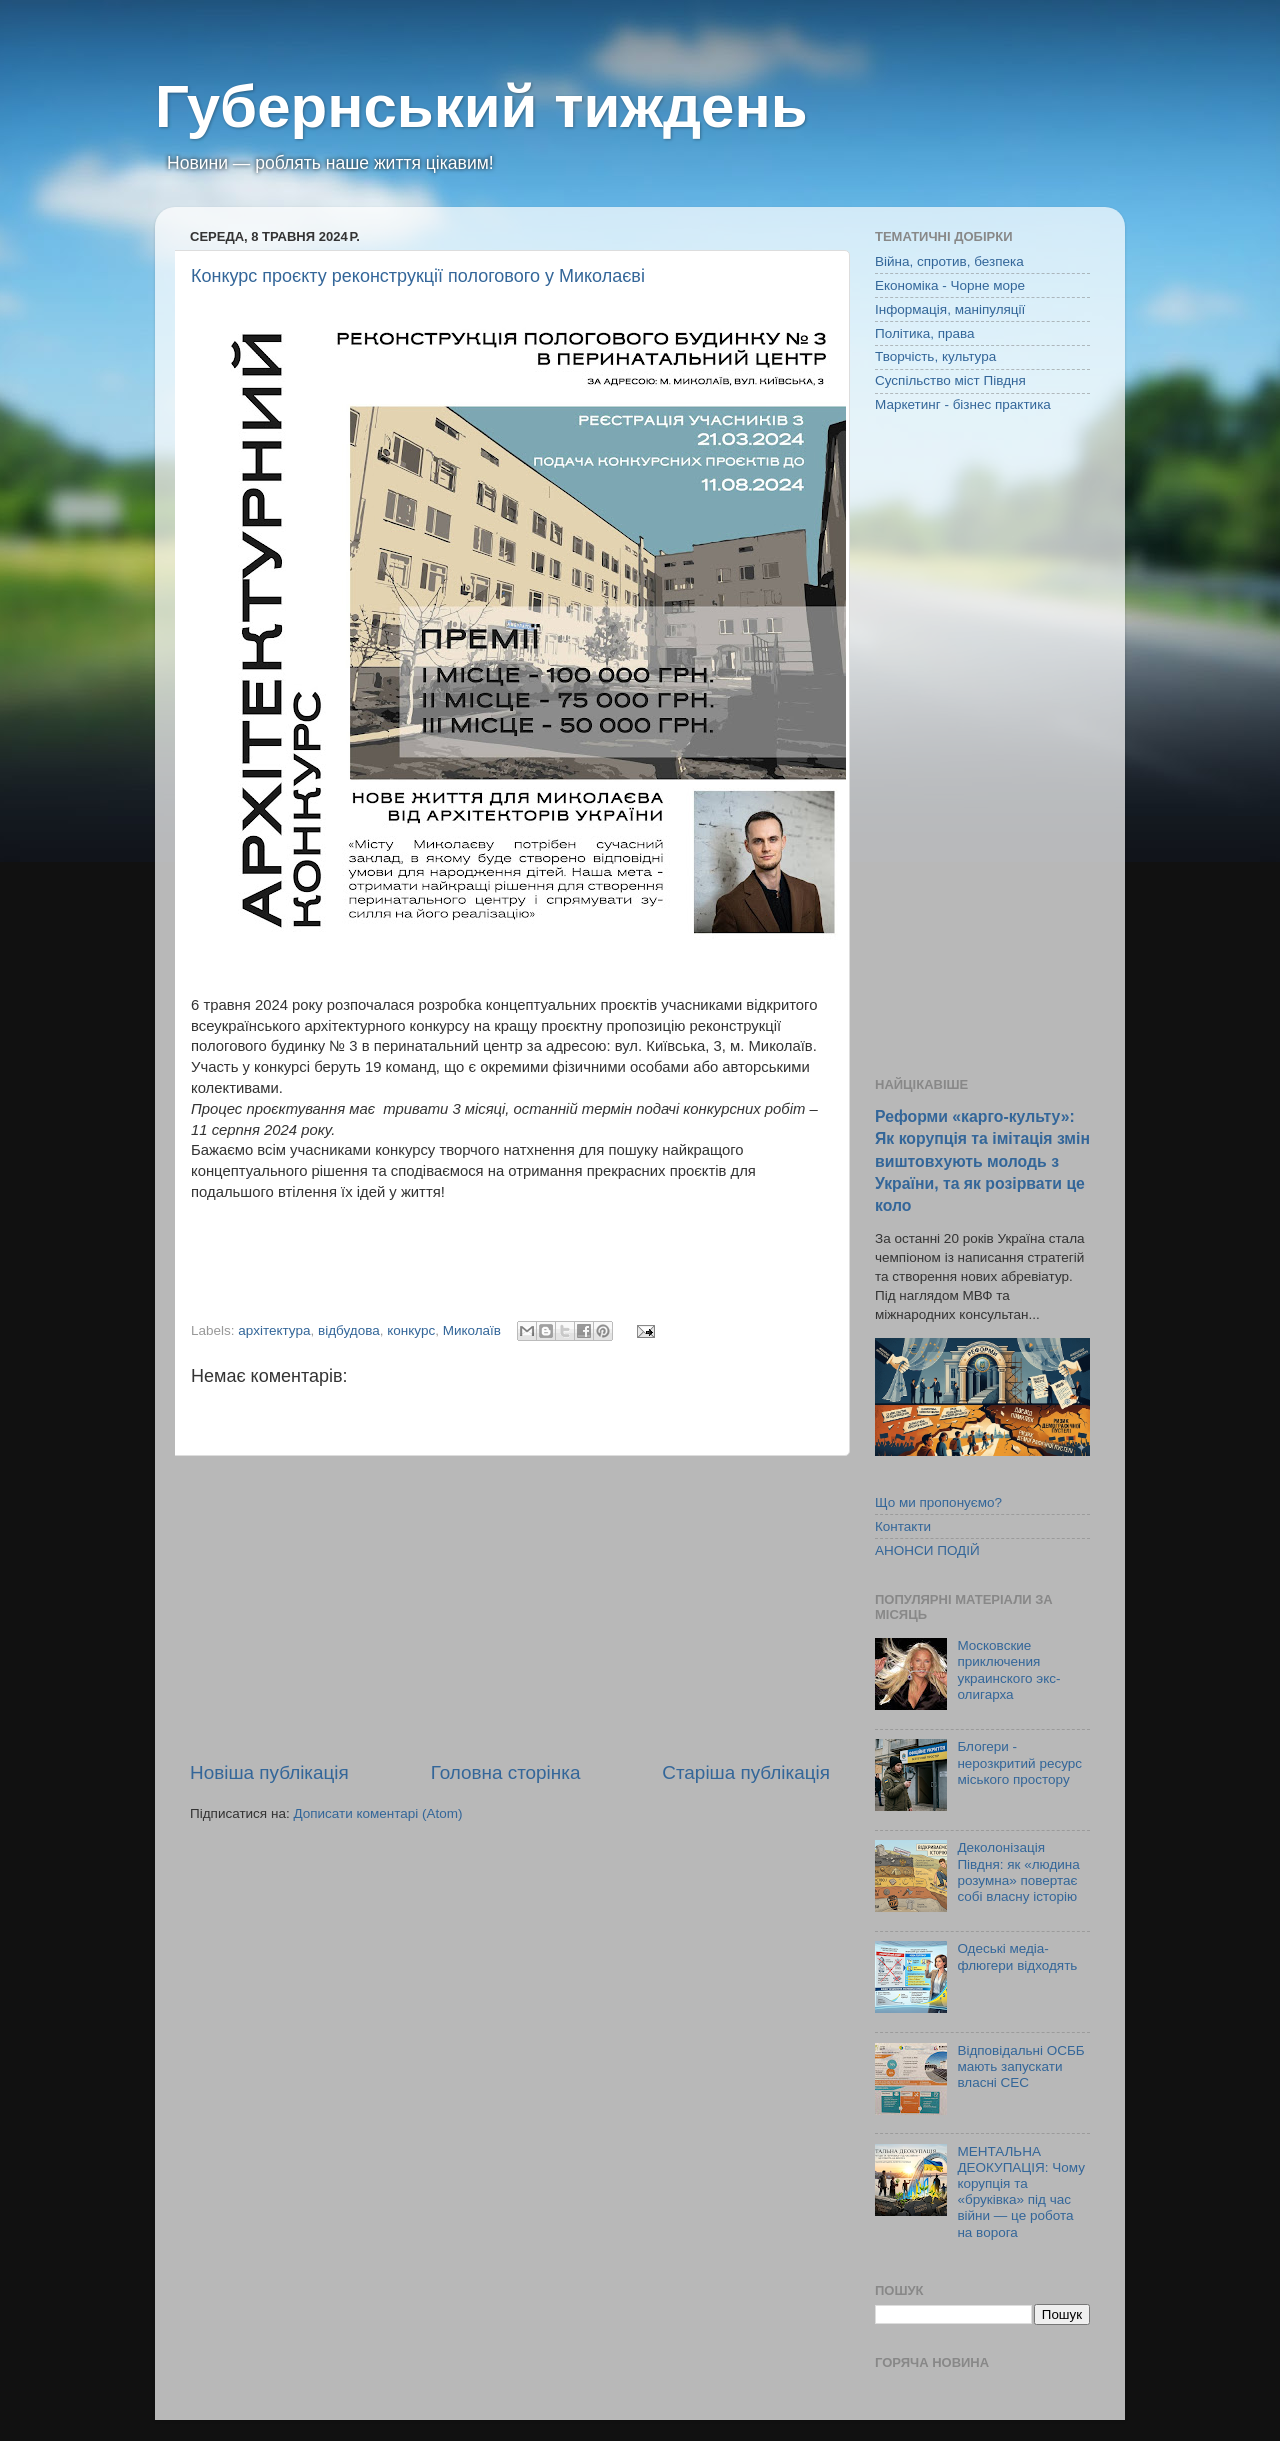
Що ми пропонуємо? (938, 1502)
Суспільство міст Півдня (950, 380)
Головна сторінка (506, 1772)
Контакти (903, 1526)
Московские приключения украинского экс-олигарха (1008, 1670)
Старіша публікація (746, 1772)
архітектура (274, 1330)
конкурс (411, 1330)
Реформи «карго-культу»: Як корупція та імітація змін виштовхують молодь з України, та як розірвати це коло (982, 1160)
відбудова (349, 1330)
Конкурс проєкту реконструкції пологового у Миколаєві (418, 276)
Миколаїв (472, 1330)
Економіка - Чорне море (950, 285)
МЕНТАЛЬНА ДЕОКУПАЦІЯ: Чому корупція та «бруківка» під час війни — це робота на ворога (1021, 2192)
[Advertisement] (510, 1608)
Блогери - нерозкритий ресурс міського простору (1019, 1762)
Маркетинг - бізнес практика (963, 404)
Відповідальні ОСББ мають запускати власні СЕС (1020, 2066)
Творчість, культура (935, 356)
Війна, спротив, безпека (949, 261)
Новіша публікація (269, 1772)
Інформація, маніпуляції (950, 309)
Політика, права (925, 333)
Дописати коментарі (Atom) (377, 1813)
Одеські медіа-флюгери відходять (1017, 1956)
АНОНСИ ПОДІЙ (927, 1550)
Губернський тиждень (481, 106)
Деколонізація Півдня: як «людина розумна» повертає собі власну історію (1018, 1872)
